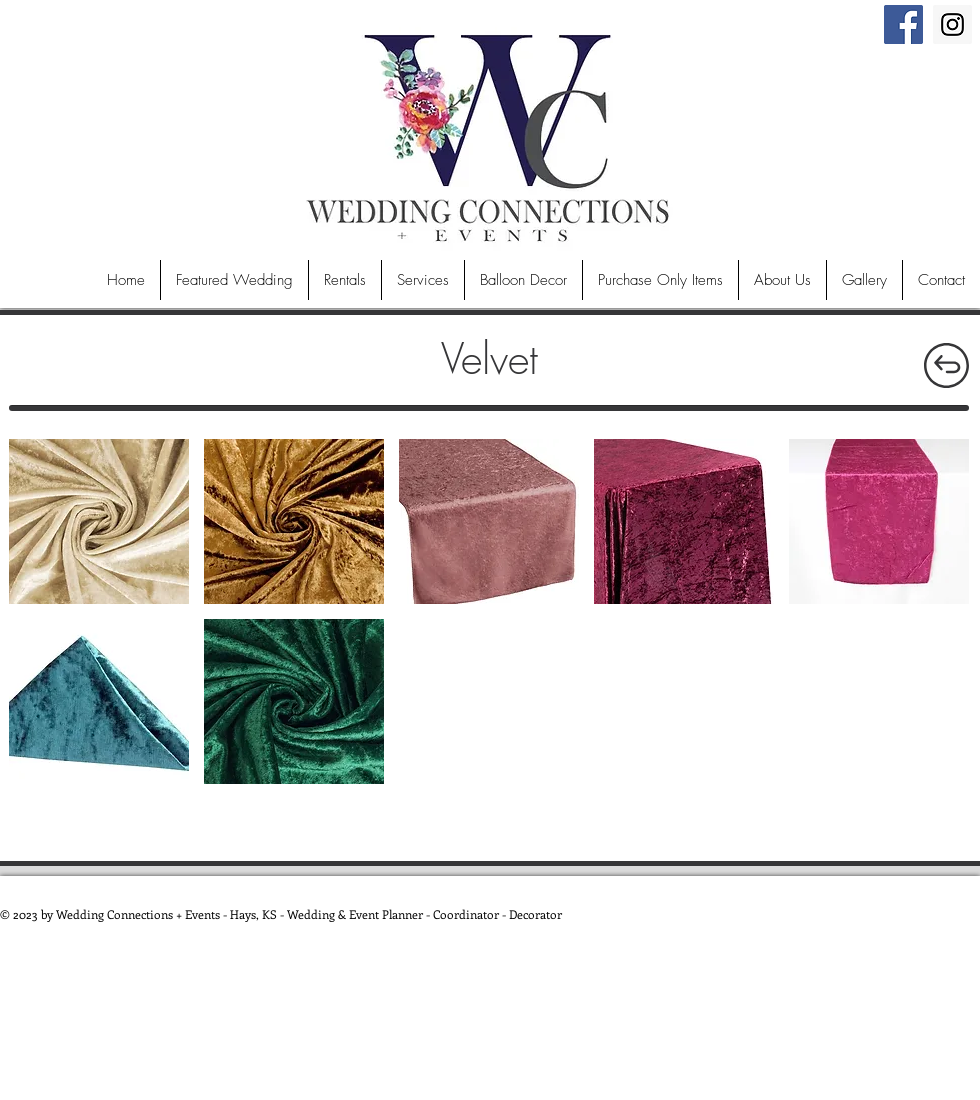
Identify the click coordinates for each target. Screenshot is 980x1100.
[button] (99, 521)
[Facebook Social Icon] (903, 24)
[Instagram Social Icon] (952, 24)
